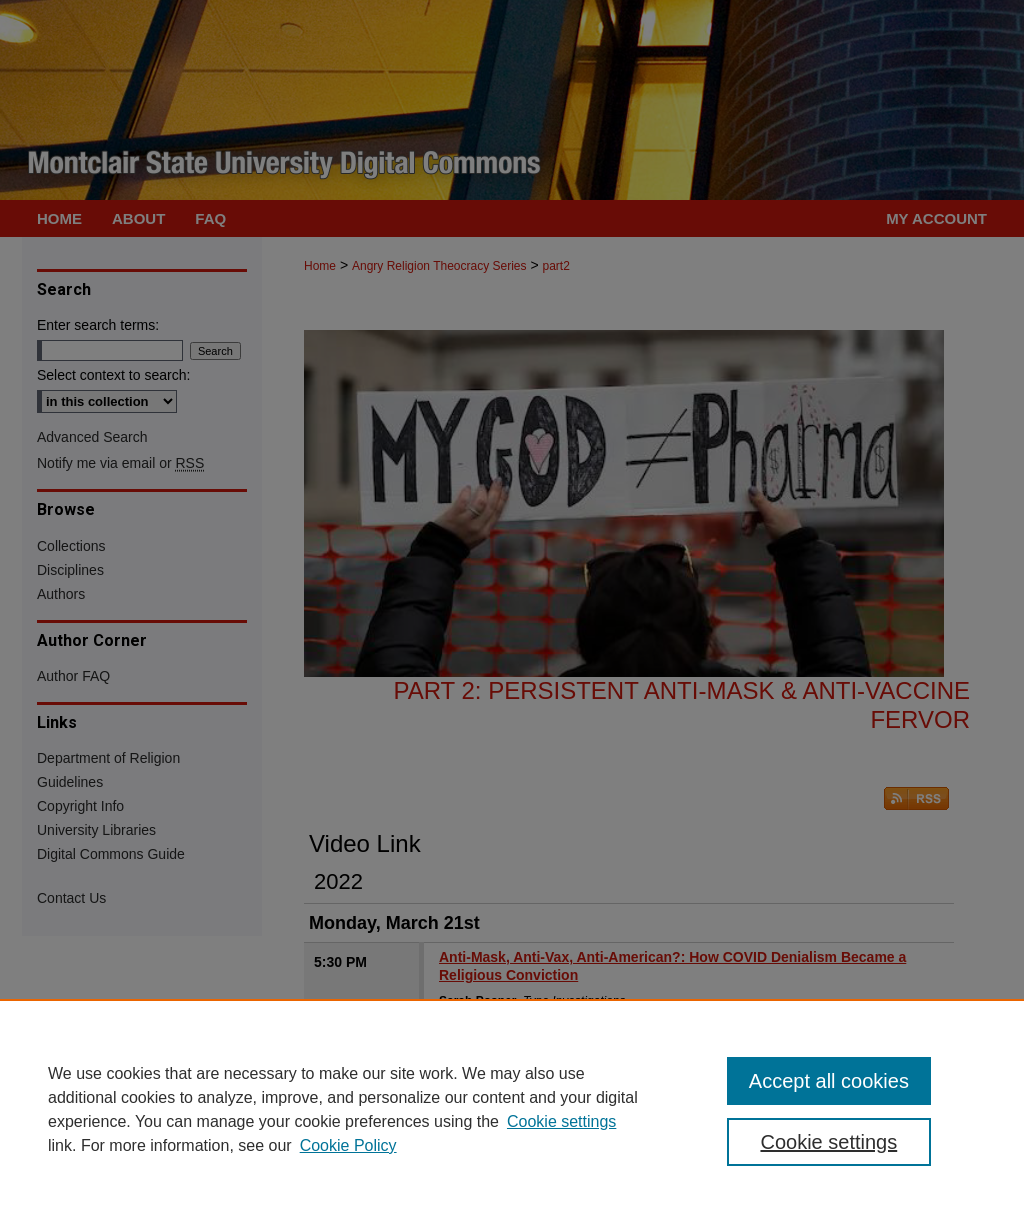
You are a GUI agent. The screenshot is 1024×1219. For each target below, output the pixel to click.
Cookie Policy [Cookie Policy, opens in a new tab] (348, 1145)
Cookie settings (561, 1121)
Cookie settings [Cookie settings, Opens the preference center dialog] (828, 1142)
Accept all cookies (829, 1081)
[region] (512, 1109)
